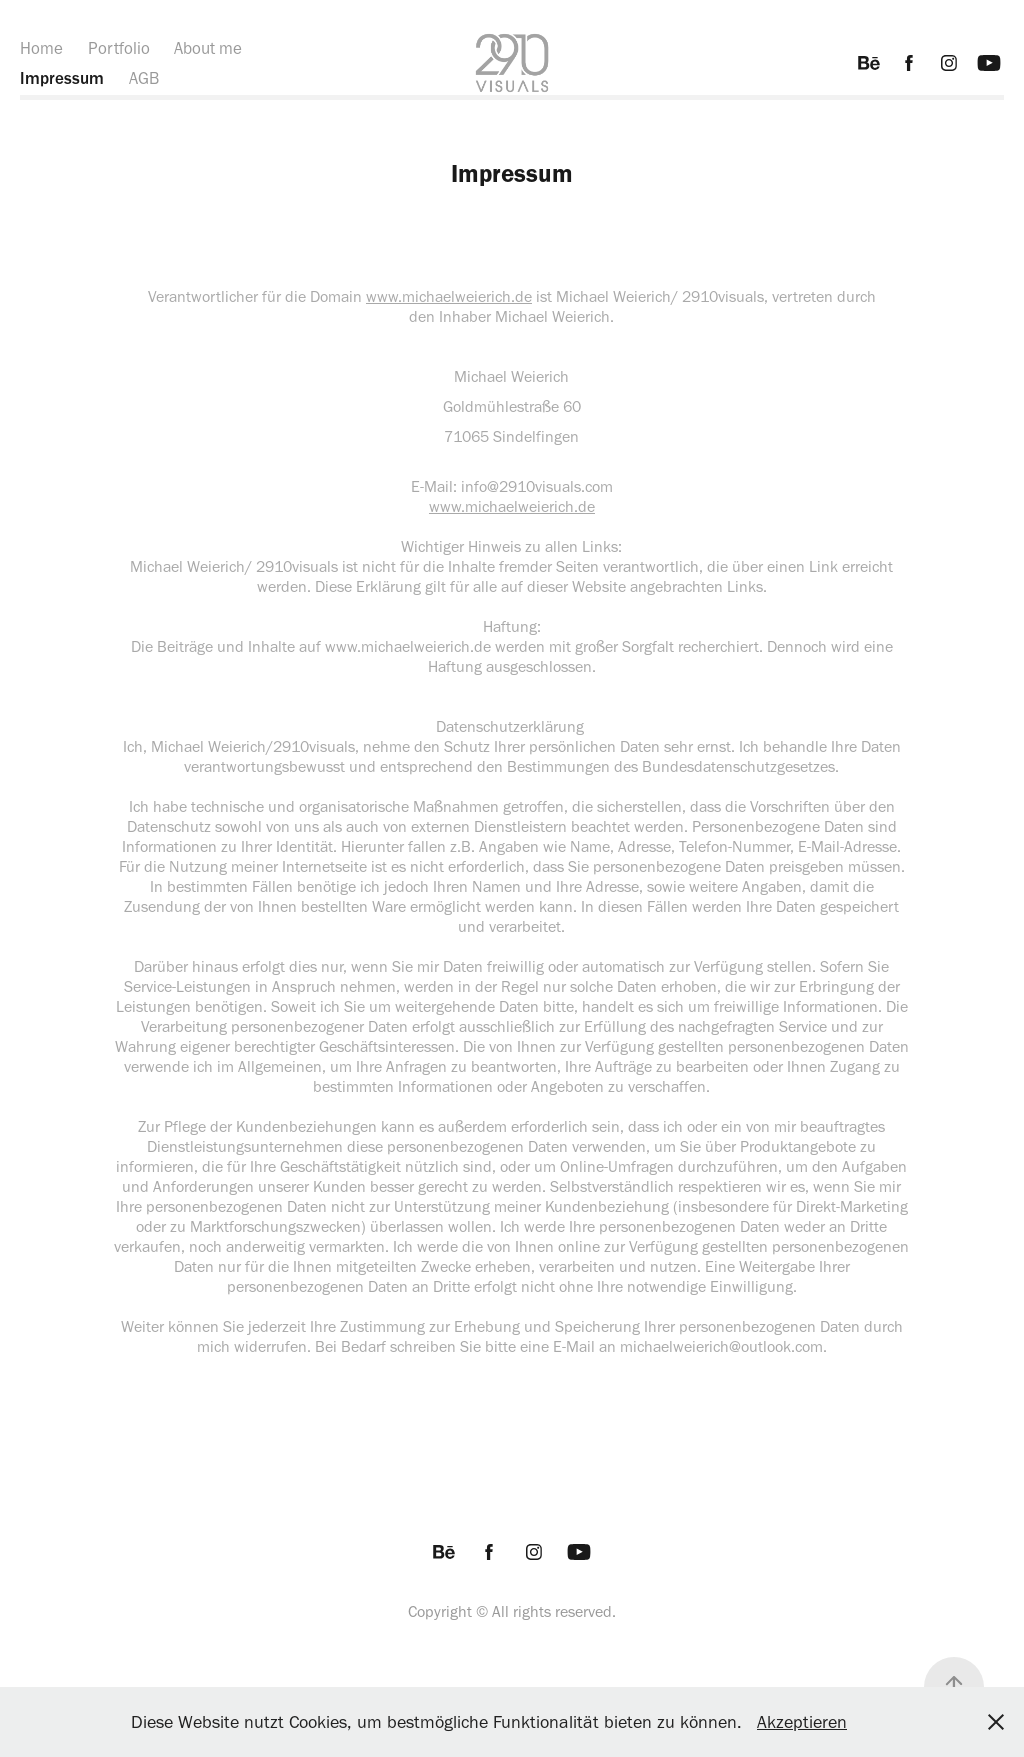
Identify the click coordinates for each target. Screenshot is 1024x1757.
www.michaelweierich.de (449, 296)
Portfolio (119, 48)
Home (41, 48)
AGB (144, 78)
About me (208, 48)
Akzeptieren (802, 1722)
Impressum (62, 78)
